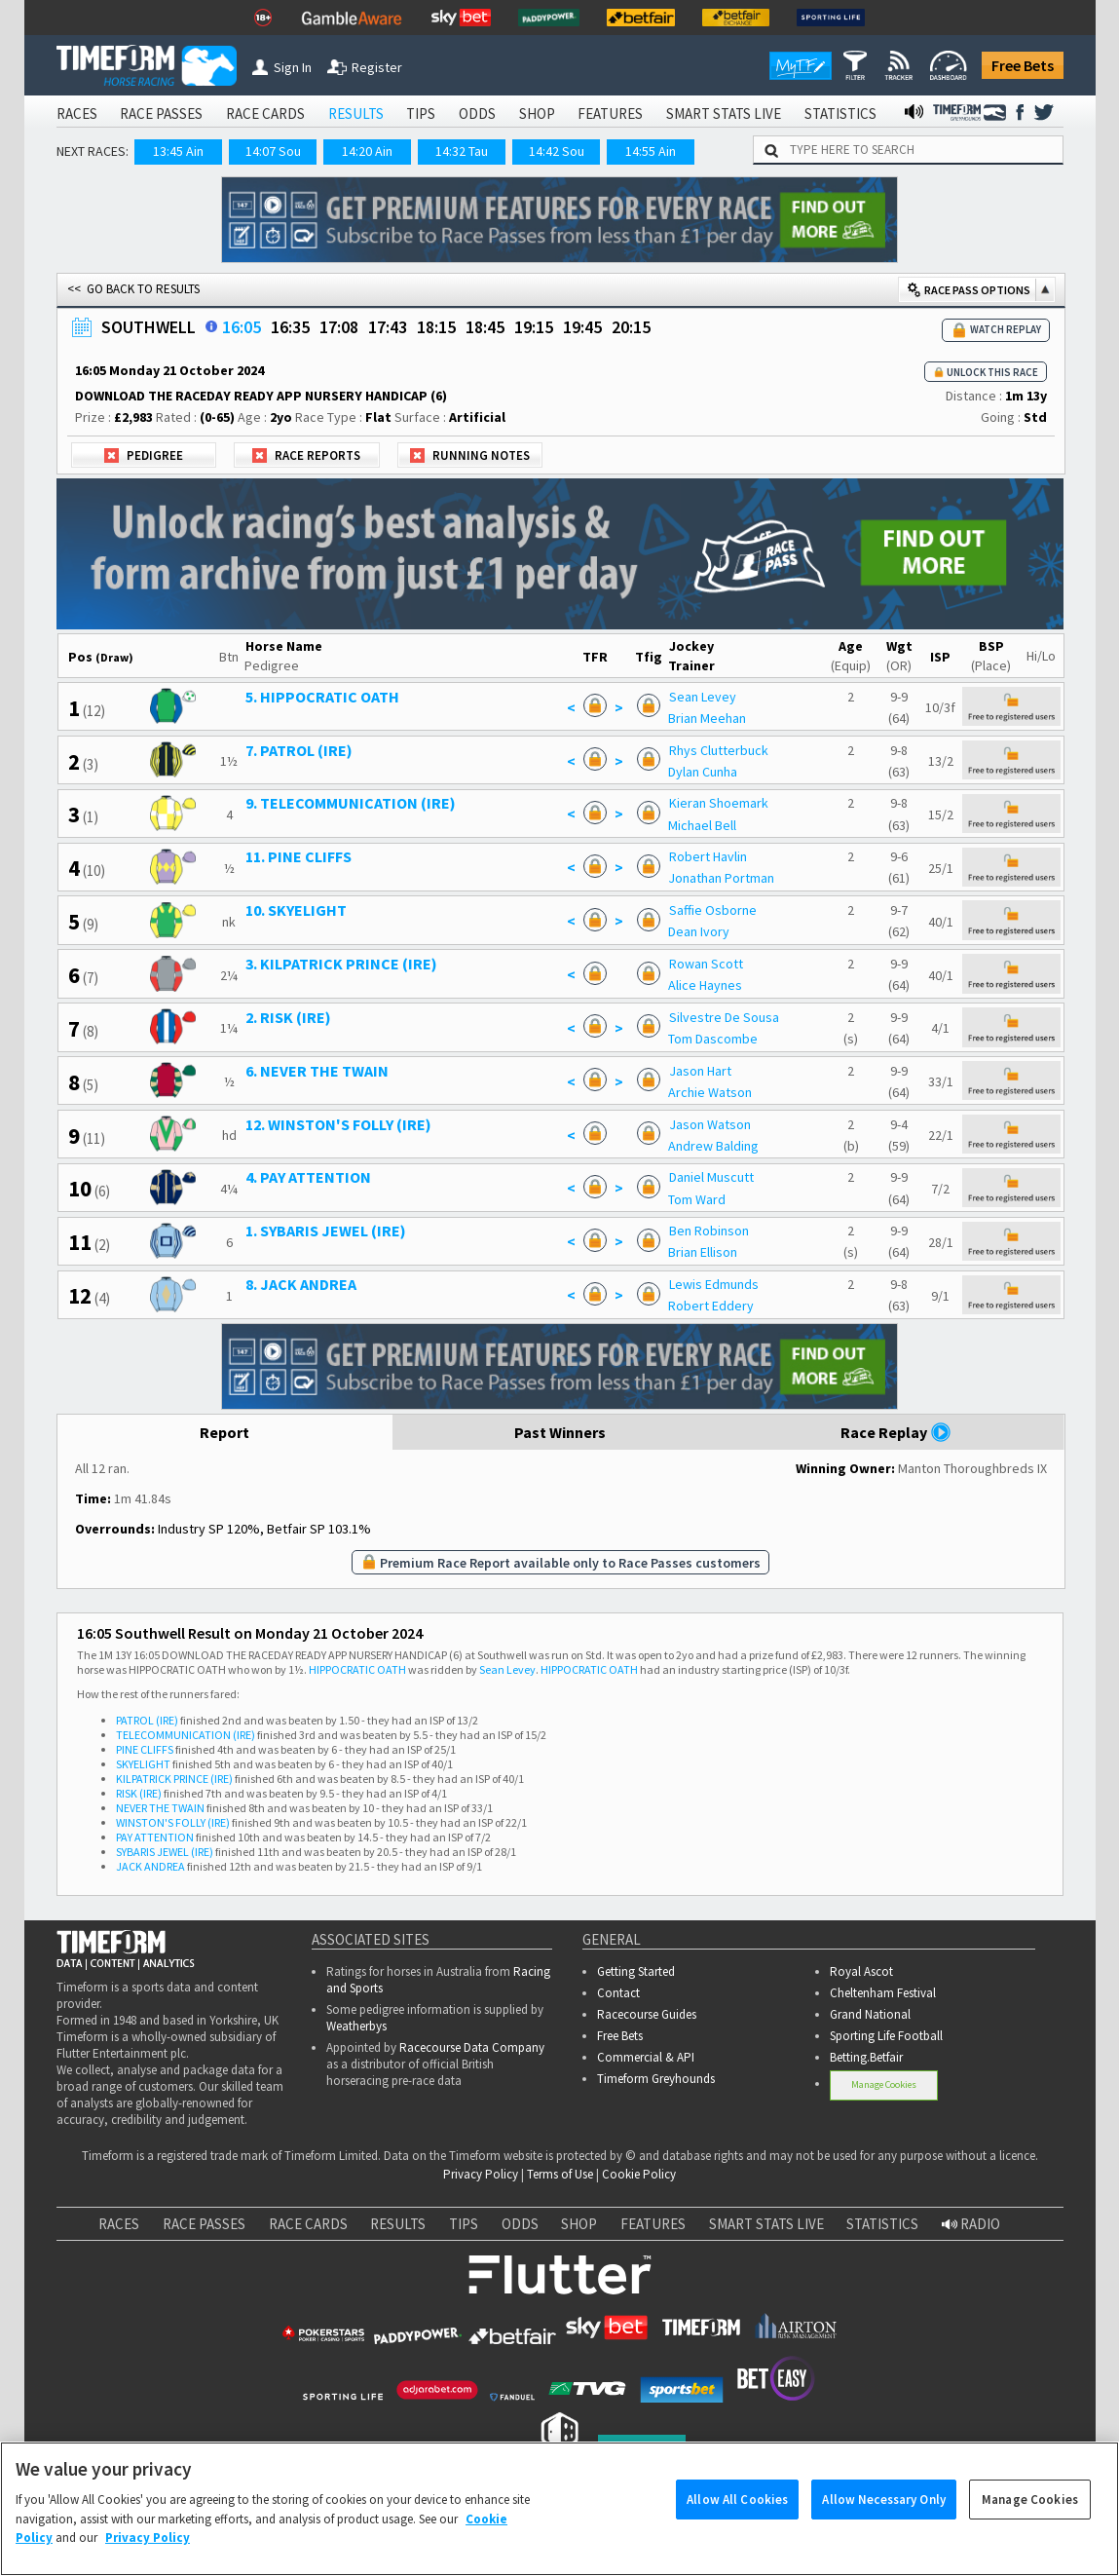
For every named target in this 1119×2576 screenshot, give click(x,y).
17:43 (387, 327)
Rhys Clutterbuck (718, 750)
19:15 (533, 327)
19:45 (582, 327)
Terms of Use (560, 2174)
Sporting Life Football (886, 2035)
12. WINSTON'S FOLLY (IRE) (338, 1124)
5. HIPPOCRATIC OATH (322, 696)
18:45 (485, 327)
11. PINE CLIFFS (298, 856)
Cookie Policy (639, 2174)
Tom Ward (697, 1199)
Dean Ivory (698, 931)
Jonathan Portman (721, 878)
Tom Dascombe (713, 1038)
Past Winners (560, 1432)
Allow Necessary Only (884, 2523)
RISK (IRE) (139, 1793)
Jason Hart (700, 1071)
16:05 (241, 327)
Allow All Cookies (737, 2523)
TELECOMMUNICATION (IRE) (185, 1734)
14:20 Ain (367, 151)
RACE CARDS (265, 113)
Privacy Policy (480, 2174)
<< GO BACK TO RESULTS (133, 289)
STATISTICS (840, 113)
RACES (76, 113)
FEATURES (610, 113)
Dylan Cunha (702, 771)
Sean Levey (702, 696)
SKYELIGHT (143, 1764)
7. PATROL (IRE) (299, 750)
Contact (618, 1993)
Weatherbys (356, 2026)
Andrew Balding (713, 1146)
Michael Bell (702, 825)
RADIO (971, 2224)
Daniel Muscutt (711, 1177)
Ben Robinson (709, 1230)
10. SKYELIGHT (296, 910)
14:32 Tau (461, 151)
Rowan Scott (706, 963)
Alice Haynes (705, 985)
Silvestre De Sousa (724, 1017)
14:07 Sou (273, 151)
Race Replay (895, 1432)
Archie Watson (710, 1092)
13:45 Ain (178, 151)
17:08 (338, 327)
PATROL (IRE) (147, 1720)
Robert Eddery (711, 1305)
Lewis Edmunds (714, 1284)
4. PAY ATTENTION (308, 1177)
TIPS (420, 113)
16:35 (290, 327)
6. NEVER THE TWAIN (317, 1070)
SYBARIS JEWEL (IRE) (164, 1851)
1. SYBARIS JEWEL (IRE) (325, 1230)
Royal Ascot (861, 1971)
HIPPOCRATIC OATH (357, 1669)
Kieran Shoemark (718, 803)
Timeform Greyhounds (656, 2078)
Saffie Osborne (713, 910)
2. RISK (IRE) (288, 1017)
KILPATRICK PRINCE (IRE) (174, 1778)
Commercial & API (645, 2057)
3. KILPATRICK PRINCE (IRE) (341, 963)
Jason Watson (710, 1124)
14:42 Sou (556, 151)
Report (224, 1432)
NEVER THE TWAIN (160, 1807)
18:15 (436, 327)
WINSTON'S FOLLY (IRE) (173, 1822)
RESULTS (356, 113)
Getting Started (636, 1971)
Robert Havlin (708, 856)
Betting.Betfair (866, 2057)
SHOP (537, 113)
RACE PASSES (161, 113)
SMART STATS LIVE (723, 113)
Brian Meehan (707, 718)
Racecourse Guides (646, 2014)
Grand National (870, 2014)
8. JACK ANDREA (300, 1284)
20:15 (631, 327)
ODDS (477, 113)
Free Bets (1022, 65)
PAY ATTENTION (155, 1837)
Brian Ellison (702, 1252)
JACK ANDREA (150, 1866)
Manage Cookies (883, 2084)
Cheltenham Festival (883, 1993)
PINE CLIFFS (144, 1749)
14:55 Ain (650, 151)
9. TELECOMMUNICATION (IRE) (350, 803)
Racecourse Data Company (471, 2047)
